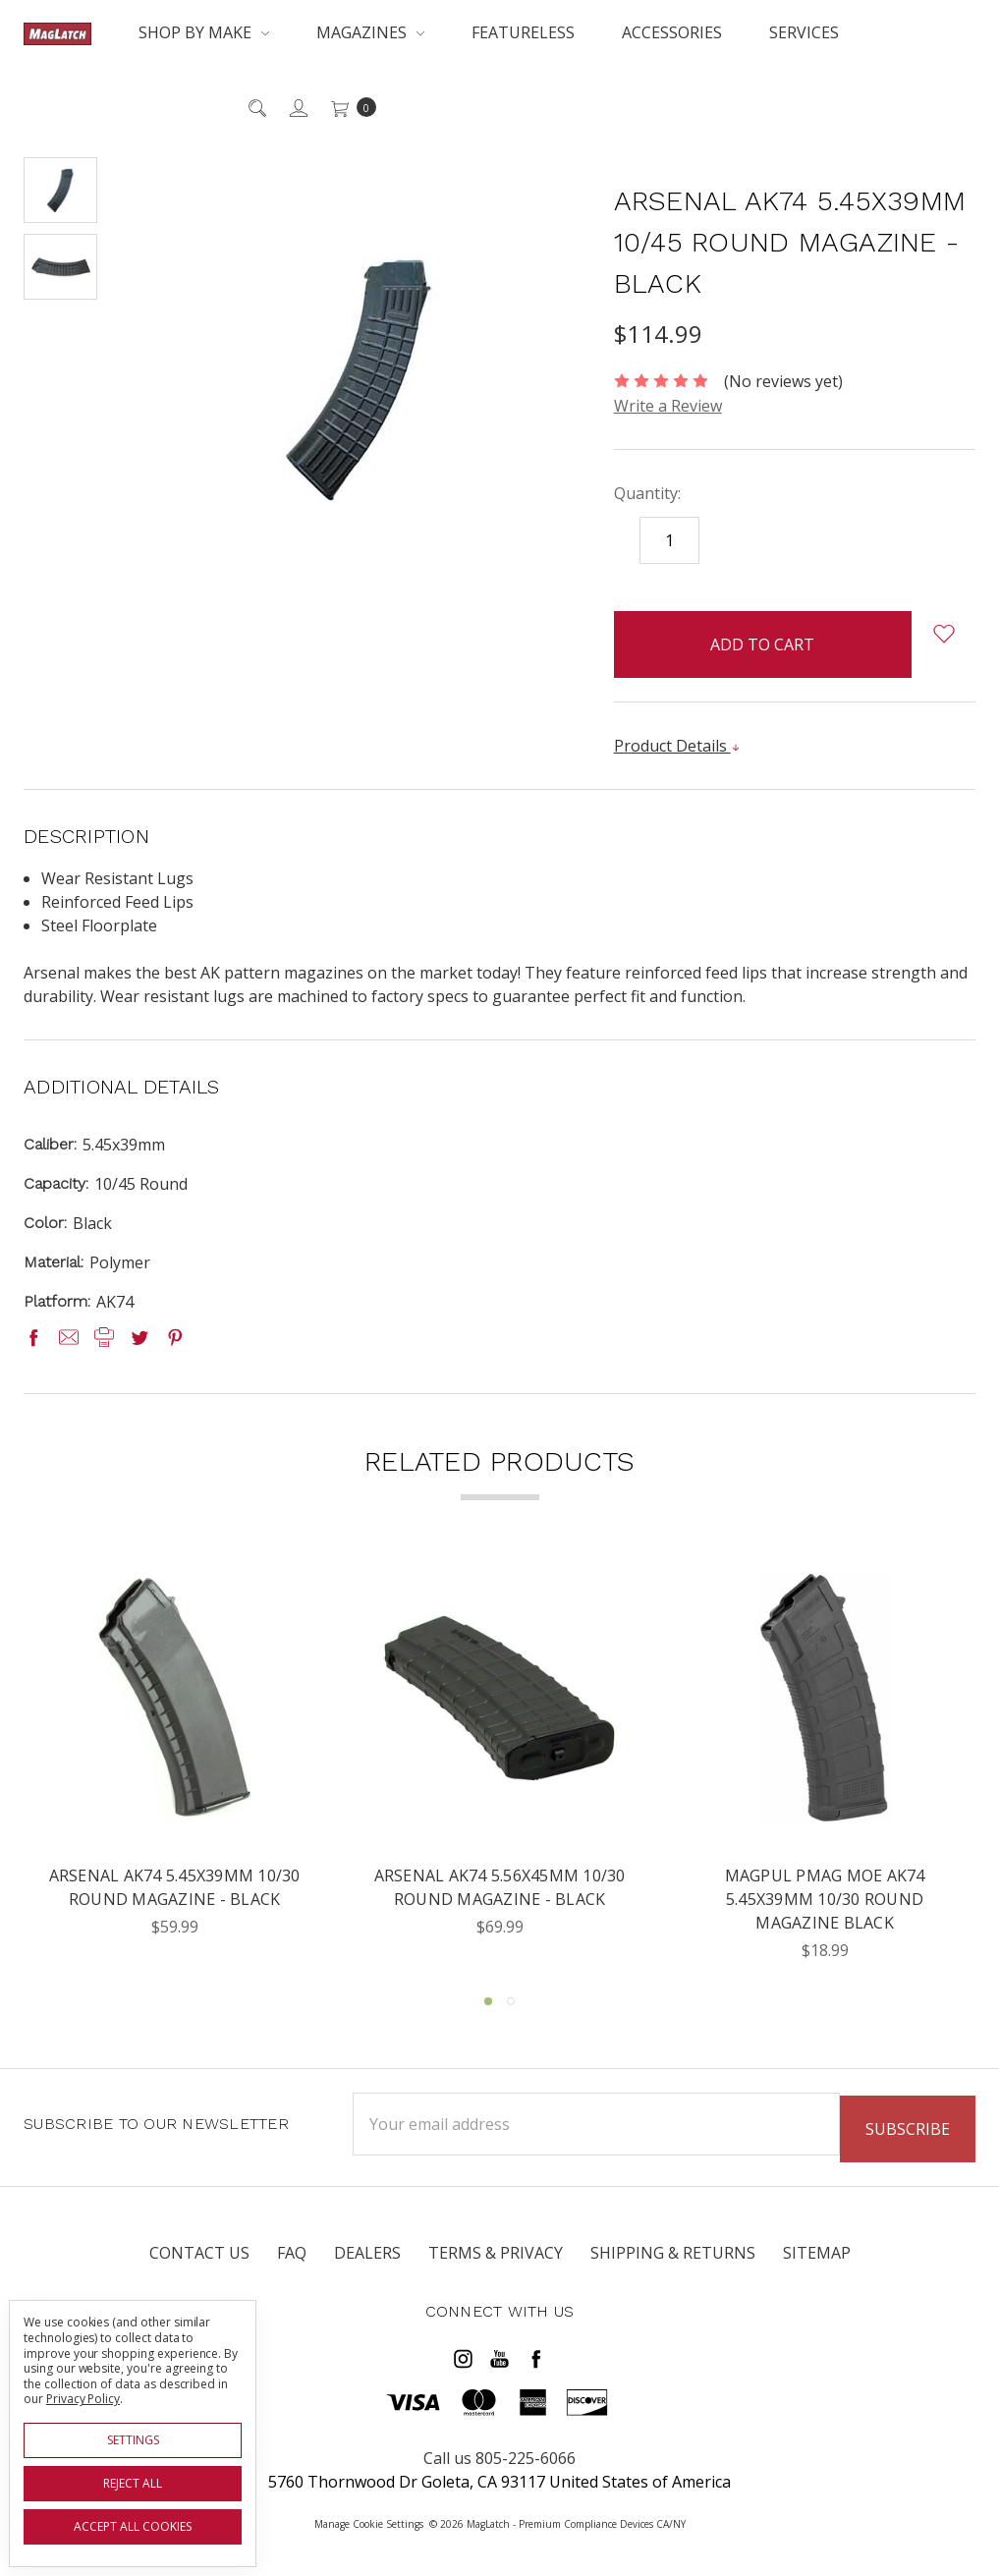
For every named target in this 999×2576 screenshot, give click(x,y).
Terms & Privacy (495, 2260)
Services (804, 32)
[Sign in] (297, 107)
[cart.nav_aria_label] (348, 107)
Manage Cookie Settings (368, 2521)
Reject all (132, 2483)
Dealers (367, 2260)
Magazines (370, 32)
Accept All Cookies (133, 2526)
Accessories (672, 32)
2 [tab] (511, 2001)
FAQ (291, 2260)
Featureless (523, 32)
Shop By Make (204, 32)
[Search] (256, 107)
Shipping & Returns (672, 2260)
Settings (133, 2440)
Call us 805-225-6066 (499, 2455)
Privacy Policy (83, 2398)
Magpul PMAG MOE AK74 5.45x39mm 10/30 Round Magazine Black (825, 1900)
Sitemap (817, 2260)
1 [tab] (488, 2001)
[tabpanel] (174, 1767)
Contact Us (199, 2260)
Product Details (677, 745)
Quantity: (647, 493)
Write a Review (668, 406)
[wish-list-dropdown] (943, 633)
